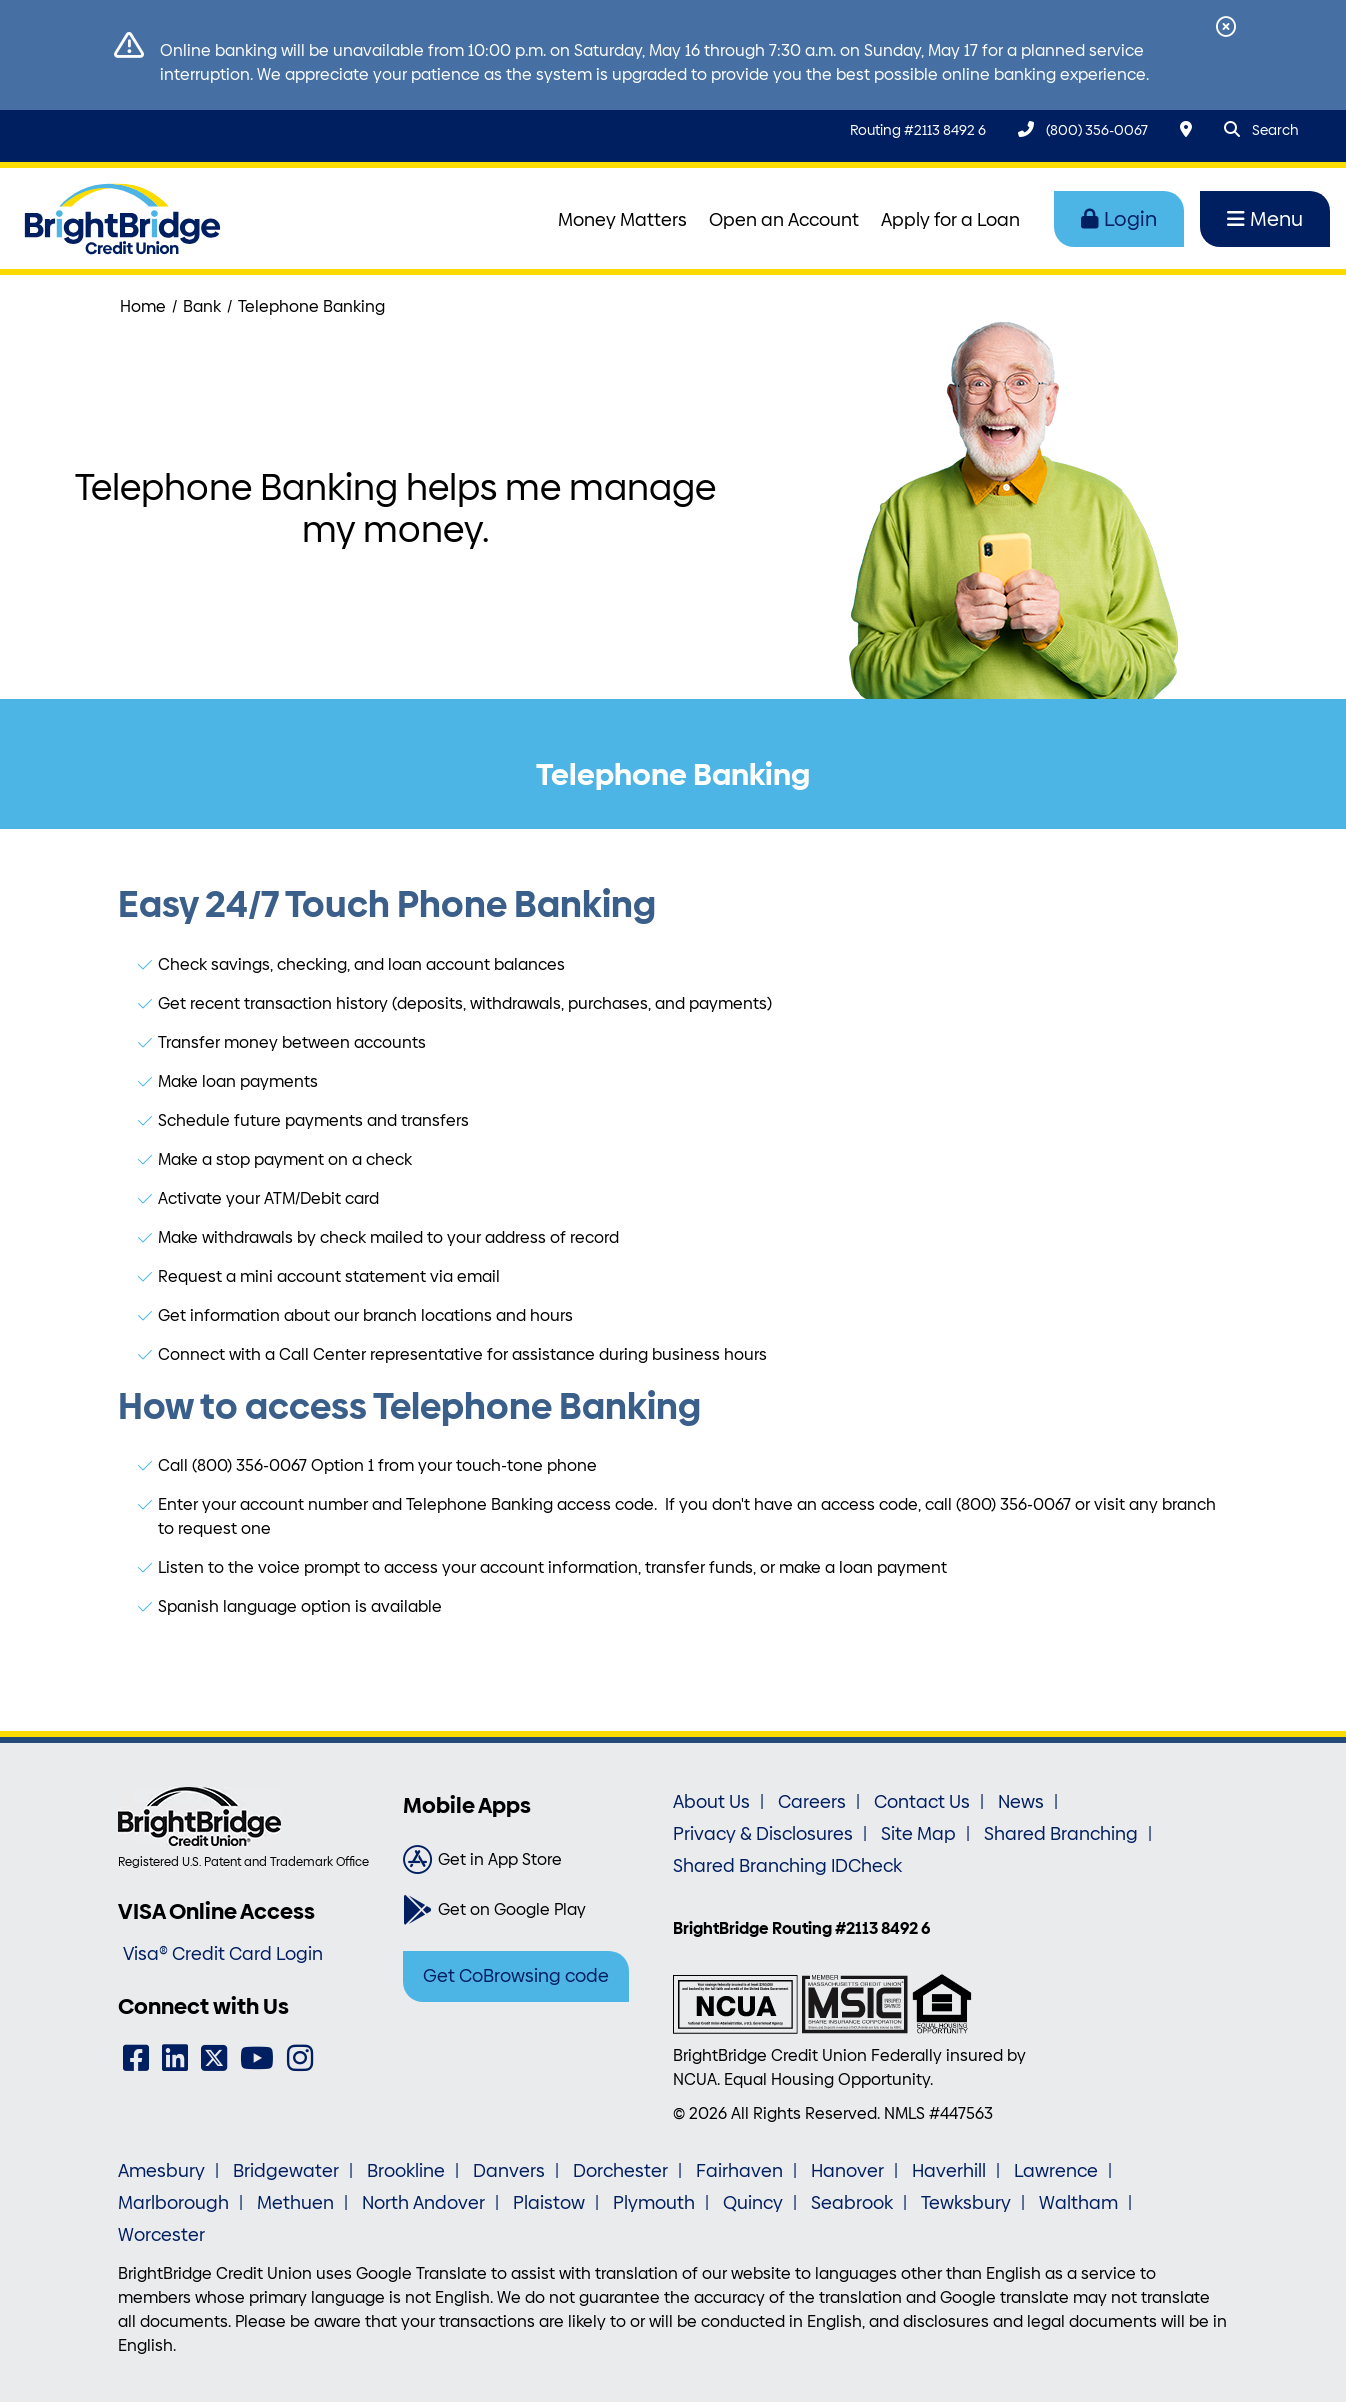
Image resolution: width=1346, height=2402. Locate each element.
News (1021, 1802)
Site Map (918, 1834)
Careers (812, 1802)
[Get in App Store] (530, 1860)
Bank (202, 306)
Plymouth (654, 2203)
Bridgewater (286, 2171)
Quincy (753, 2203)
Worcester (161, 2235)
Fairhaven (739, 2171)
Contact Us (922, 1802)
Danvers (509, 2171)
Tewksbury (966, 2203)
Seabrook (852, 2203)
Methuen (295, 2203)
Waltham (1078, 2203)
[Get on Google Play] (530, 1910)
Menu (1265, 219)
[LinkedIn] (175, 2058)
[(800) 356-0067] (1083, 129)
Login (1119, 219)
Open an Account (784, 220)
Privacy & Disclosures (763, 1834)
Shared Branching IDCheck (787, 1866)
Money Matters (622, 220)
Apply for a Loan (950, 220)
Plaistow (549, 2203)
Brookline (406, 2171)
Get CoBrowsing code (516, 1976)
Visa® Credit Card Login (223, 1954)
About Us (711, 1802)
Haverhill (949, 2171)
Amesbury (161, 2171)
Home (143, 306)
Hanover (847, 2171)
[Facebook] (136, 2058)
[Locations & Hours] (1186, 129)
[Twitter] (214, 2058)
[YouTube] (257, 2058)
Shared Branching (1061, 1834)
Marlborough (173, 2203)
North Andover (423, 2203)
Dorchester (620, 2171)
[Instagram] (300, 2058)
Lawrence (1056, 2171)
